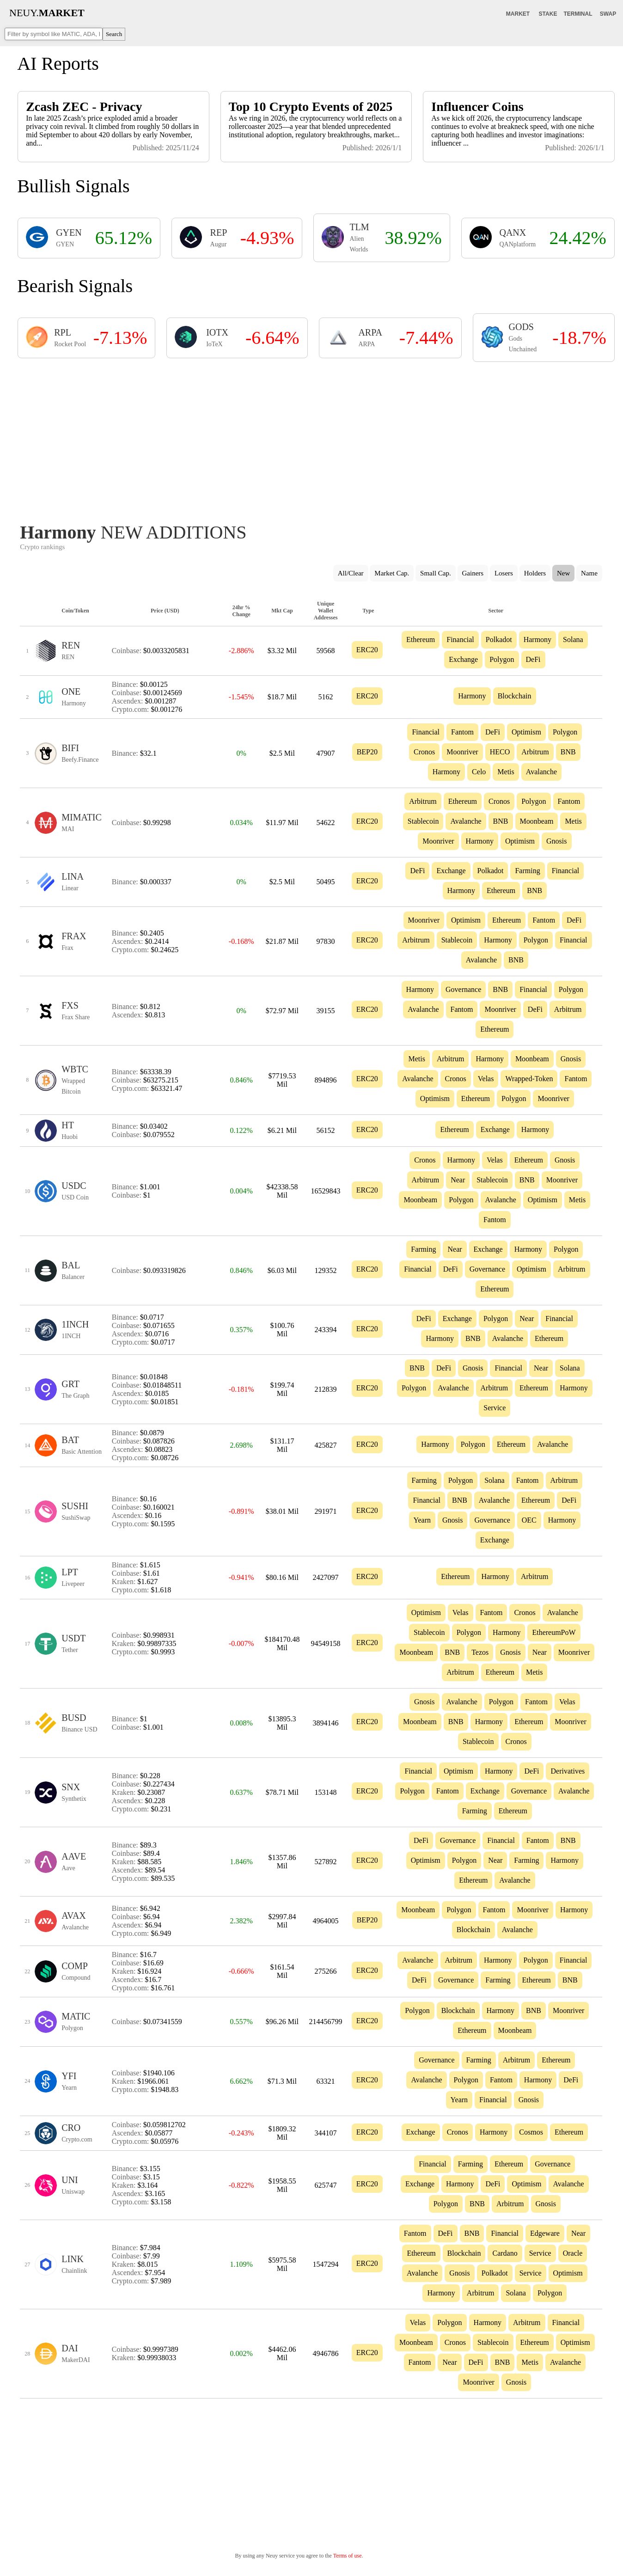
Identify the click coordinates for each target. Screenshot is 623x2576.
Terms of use (347, 2555)
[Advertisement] (311, 439)
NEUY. (47, 12)
